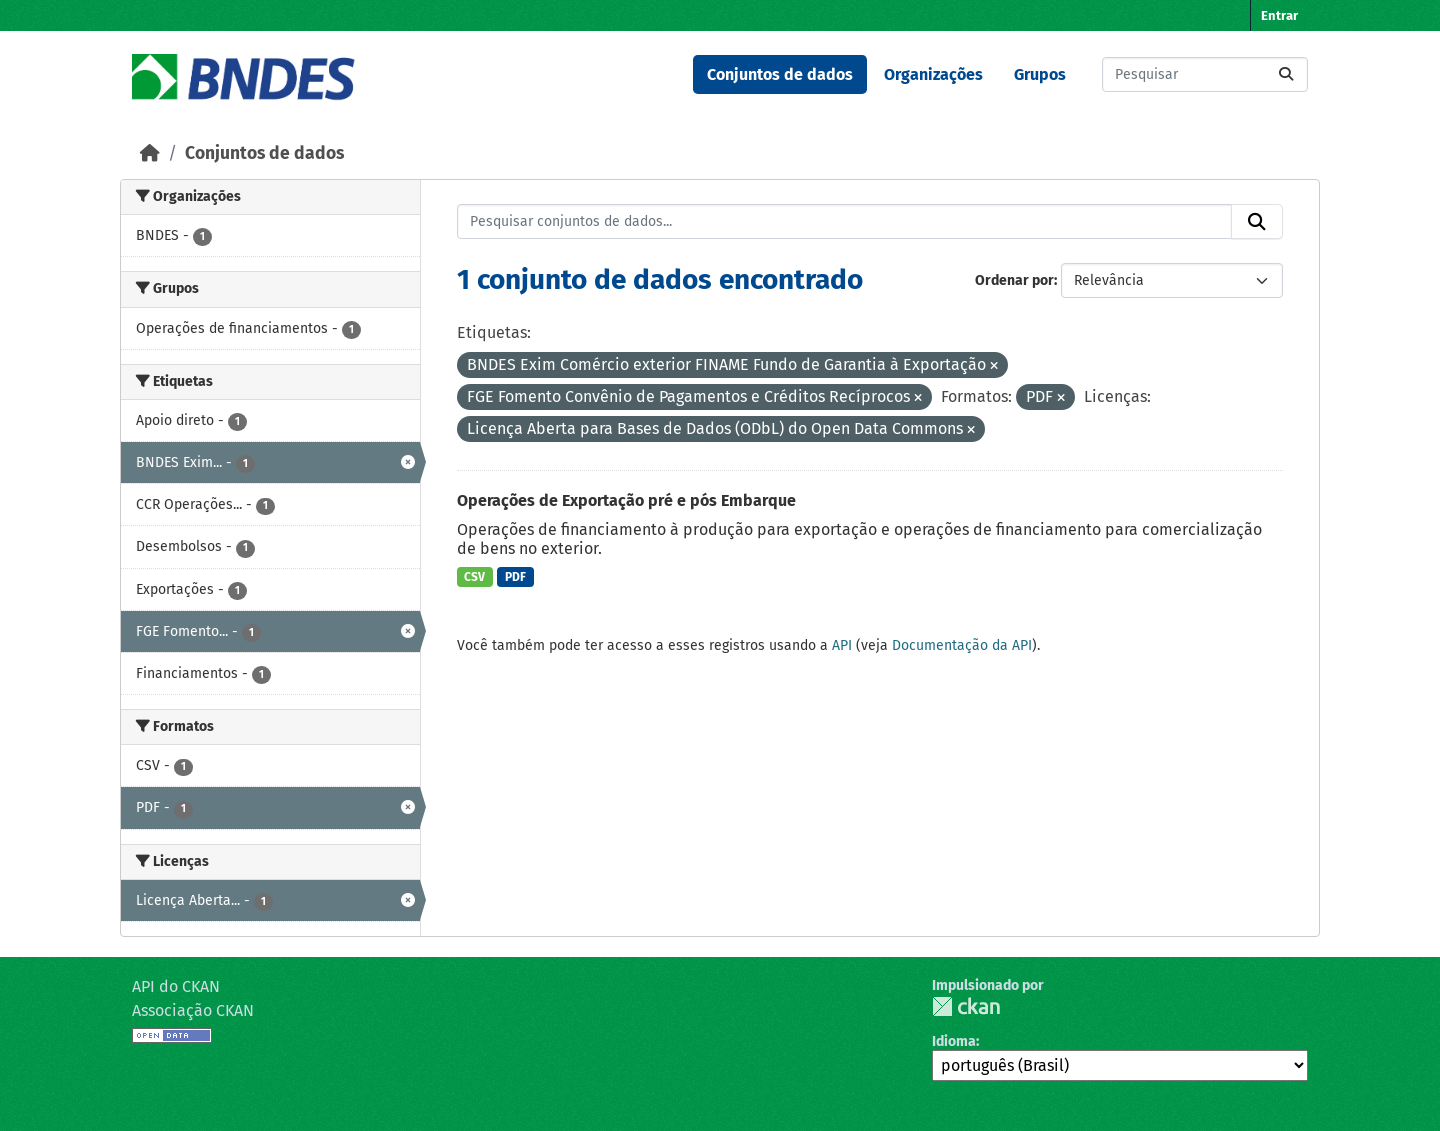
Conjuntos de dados (780, 74)
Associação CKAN (193, 1010)
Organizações (933, 74)
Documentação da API (962, 645)
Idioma (954, 1041)
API (842, 645)
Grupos (1040, 74)
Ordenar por (1014, 280)
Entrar (1279, 15)
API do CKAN (176, 986)
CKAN (966, 1006)
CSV (474, 577)
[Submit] (1286, 74)
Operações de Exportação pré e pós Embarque (626, 500)
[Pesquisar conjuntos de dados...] (1205, 74)
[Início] (150, 153)
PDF (515, 577)
